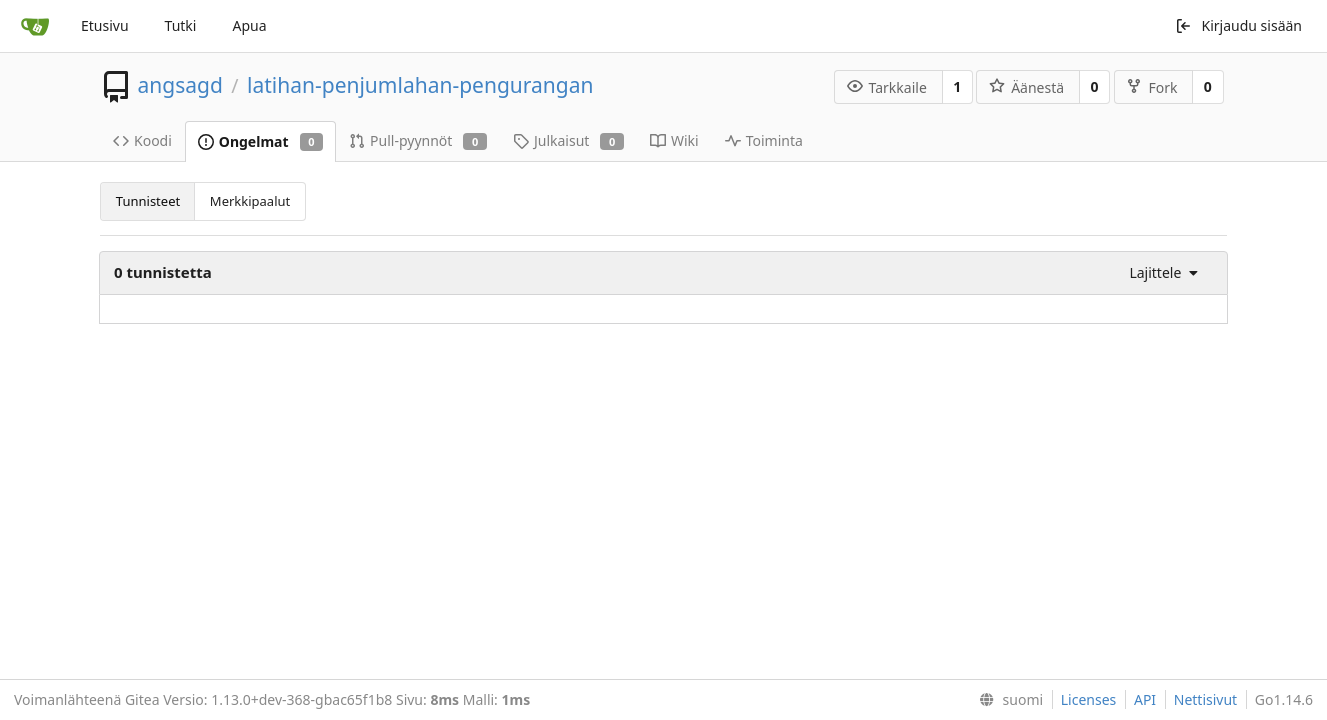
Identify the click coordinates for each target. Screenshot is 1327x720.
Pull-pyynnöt (418, 140)
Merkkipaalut (250, 201)
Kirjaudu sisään (1238, 25)
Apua (249, 25)
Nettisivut (1205, 699)
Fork (1151, 87)
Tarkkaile (887, 87)
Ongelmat (260, 141)
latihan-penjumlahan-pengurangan (420, 85)
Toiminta (764, 140)
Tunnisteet (148, 201)
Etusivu (105, 25)
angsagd (179, 85)
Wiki (674, 140)
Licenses (1089, 699)
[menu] (1158, 273)
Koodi (142, 140)
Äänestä (1026, 87)
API (1145, 699)
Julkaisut (568, 140)
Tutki (181, 25)
